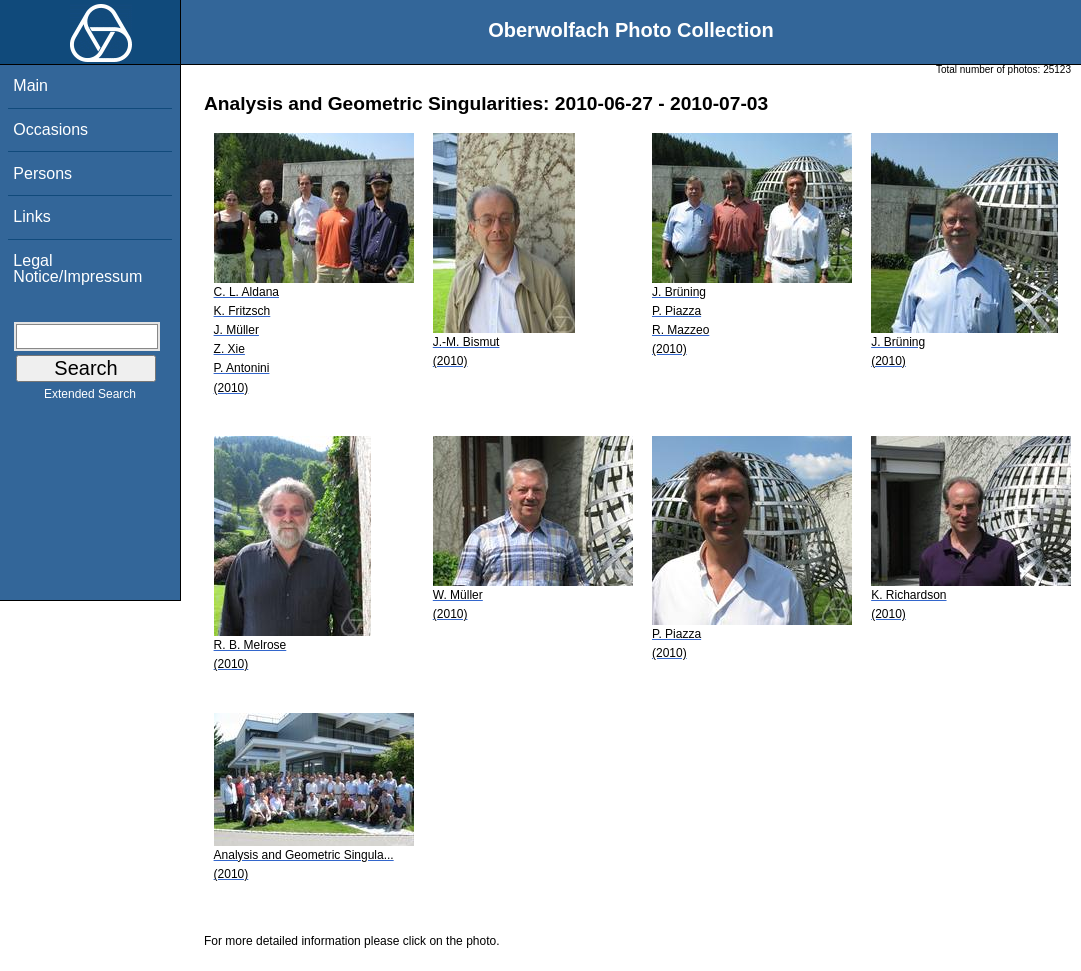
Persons (42, 173)
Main (30, 85)
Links (31, 216)
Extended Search (90, 398)
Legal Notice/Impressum (77, 268)
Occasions (50, 129)
